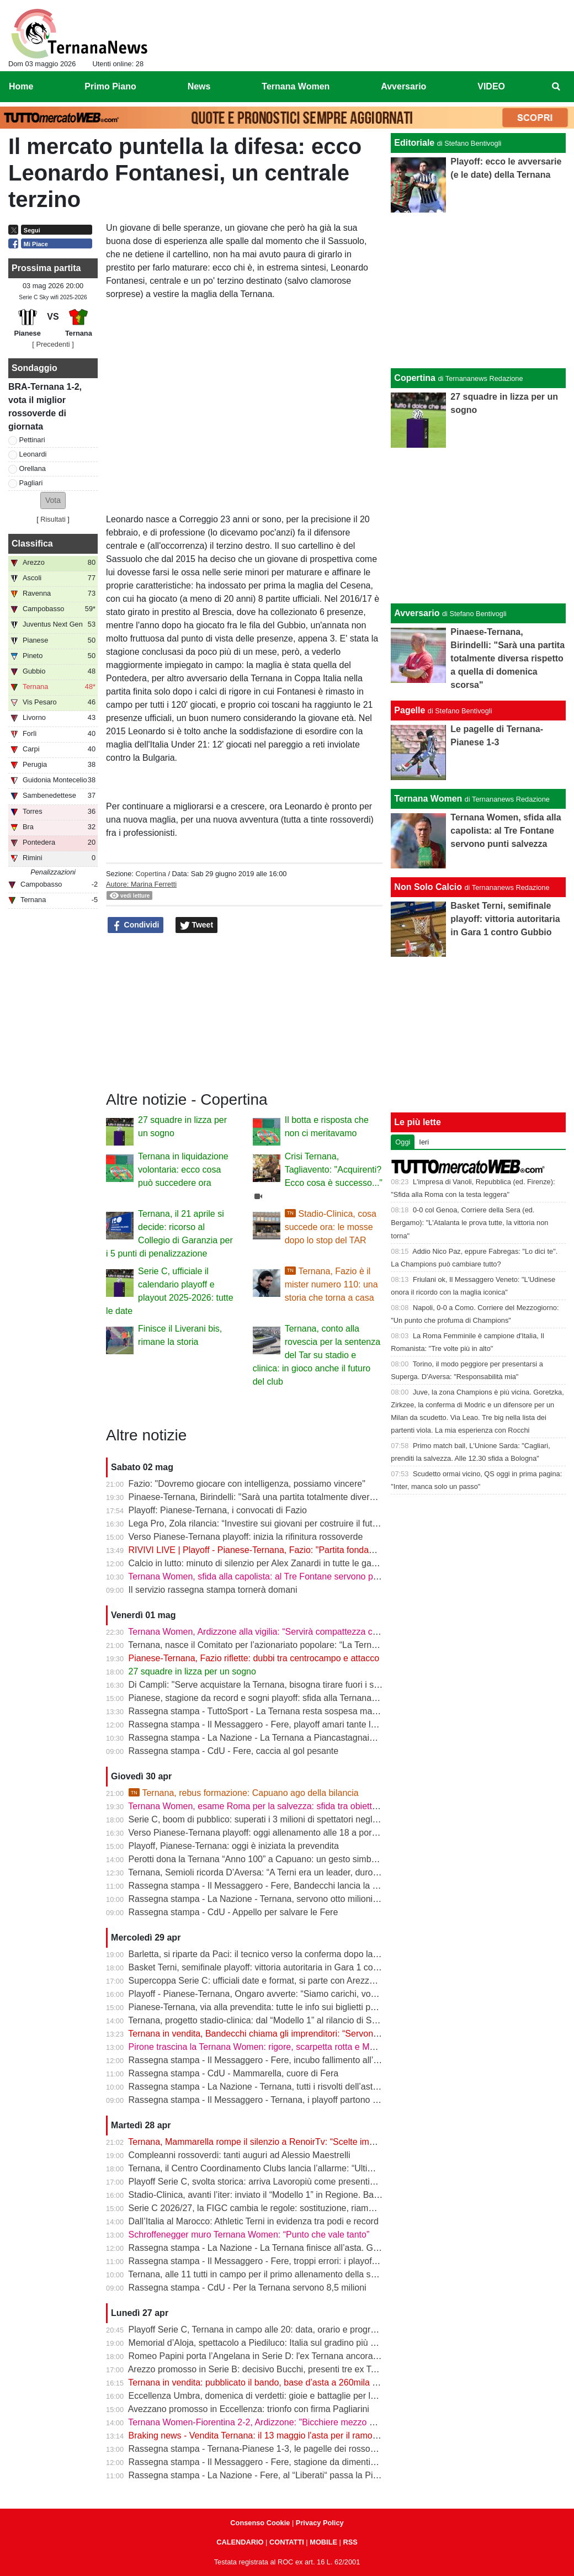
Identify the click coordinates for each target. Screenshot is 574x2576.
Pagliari (31, 483)
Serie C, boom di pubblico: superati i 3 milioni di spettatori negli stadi (262, 1819)
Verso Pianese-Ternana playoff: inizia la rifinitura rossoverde (246, 1536)
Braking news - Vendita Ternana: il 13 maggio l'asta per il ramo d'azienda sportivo (287, 2435)
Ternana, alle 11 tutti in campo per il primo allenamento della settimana (266, 2274)
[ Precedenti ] (52, 344)
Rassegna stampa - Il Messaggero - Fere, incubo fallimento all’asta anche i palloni (289, 2060)
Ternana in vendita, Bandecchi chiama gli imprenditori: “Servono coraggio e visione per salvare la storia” (331, 2033)
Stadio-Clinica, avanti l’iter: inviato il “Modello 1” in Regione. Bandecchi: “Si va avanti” (295, 2194)
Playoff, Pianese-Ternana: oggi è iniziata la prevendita (234, 1846)
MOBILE (323, 2542)
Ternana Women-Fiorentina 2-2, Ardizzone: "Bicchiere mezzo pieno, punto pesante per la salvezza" (322, 2422)
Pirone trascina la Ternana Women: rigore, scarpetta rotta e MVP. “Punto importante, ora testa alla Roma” (334, 2047)
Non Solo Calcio (428, 887)
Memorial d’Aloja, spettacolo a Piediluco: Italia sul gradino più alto (257, 2342)
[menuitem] (556, 86)
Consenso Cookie (260, 2523)
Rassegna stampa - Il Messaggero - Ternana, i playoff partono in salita (266, 2100)
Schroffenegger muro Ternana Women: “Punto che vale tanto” (249, 2234)
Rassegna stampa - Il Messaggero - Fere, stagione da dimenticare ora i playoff (282, 2462)
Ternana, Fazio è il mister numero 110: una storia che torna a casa (331, 1284)
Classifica (32, 543)
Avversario (416, 613)
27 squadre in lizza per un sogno (192, 1671)
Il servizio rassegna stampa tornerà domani (213, 1589)
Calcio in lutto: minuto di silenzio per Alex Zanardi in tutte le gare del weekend (280, 1563)
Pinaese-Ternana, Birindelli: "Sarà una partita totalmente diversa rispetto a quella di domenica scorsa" (327, 1497)
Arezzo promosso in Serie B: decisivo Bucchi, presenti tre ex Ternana (263, 2369)
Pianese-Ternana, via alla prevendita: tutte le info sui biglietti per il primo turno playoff (294, 2007)
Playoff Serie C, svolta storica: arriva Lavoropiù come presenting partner (269, 2181)
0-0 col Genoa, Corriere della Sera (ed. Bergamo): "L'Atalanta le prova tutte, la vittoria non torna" (469, 1222)
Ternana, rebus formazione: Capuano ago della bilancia (244, 1793)
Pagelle (409, 710)
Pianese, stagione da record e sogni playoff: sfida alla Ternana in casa (265, 1698)
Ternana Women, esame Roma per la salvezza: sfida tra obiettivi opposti (269, 1806)
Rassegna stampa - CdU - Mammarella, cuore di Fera (234, 2073)
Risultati (53, 519)
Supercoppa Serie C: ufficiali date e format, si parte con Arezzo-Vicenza (268, 1980)
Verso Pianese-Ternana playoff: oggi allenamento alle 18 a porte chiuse (268, 1832)
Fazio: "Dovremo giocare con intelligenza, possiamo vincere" (247, 1483)
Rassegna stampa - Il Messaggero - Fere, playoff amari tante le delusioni (271, 1724)
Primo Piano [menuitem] (110, 86)
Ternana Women (428, 798)
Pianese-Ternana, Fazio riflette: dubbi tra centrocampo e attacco (254, 1658)
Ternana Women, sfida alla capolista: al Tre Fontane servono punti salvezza (276, 1576)
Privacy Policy (320, 2523)
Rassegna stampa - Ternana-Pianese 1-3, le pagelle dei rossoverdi (259, 2448)
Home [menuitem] (21, 86)
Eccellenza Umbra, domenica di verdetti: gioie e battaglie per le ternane (268, 2395)
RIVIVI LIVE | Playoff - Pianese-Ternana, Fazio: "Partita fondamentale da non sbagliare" (300, 1550)
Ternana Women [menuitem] (295, 86)
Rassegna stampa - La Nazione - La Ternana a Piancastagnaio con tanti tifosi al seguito (300, 1737)
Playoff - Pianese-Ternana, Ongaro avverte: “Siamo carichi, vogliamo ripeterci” (281, 1994)
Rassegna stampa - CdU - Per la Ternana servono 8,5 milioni (247, 2287)
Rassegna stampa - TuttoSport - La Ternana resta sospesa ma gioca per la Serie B (290, 1711)
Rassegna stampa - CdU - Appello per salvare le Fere (233, 1912)
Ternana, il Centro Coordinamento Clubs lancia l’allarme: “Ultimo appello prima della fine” (302, 2168)
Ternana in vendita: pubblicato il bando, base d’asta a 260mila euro (259, 2382)
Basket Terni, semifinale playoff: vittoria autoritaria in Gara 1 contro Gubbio (274, 1967)
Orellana (32, 468)
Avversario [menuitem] (403, 86)
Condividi (136, 925)
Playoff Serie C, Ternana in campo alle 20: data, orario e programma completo (281, 2329)
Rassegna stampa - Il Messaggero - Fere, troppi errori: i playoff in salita (268, 2261)
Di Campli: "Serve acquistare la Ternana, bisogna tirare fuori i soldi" (260, 1684)
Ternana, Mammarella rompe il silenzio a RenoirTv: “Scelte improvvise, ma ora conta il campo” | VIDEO (330, 2141)
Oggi (402, 1142)
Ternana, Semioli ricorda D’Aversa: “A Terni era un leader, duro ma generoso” (278, 1872)
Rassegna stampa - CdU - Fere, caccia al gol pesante (234, 1751)
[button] (53, 500)
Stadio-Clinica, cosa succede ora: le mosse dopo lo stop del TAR (330, 1227)
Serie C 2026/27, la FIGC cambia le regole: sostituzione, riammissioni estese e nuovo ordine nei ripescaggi (338, 2208)
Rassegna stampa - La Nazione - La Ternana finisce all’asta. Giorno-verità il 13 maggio (298, 2247)
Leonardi (33, 454)
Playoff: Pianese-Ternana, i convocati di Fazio (218, 1510)
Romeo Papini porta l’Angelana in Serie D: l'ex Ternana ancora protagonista (276, 2356)
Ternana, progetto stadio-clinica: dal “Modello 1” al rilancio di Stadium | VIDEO (280, 2020)
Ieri (424, 1142)
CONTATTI (286, 2542)
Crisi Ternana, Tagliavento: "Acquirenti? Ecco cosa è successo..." (333, 1170)
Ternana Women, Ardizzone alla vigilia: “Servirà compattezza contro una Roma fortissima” (303, 1631)
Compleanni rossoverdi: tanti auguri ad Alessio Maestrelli (239, 2155)
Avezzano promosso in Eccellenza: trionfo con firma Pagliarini (248, 2409)
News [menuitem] (199, 86)
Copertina (150, 874)
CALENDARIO (239, 2542)
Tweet (197, 925)
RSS (350, 2542)
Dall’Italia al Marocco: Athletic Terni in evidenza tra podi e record (254, 2221)
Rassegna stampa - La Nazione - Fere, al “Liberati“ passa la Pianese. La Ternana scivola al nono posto (330, 2475)
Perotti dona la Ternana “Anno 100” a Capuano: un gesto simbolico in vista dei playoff (295, 1859)
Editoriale (414, 142)
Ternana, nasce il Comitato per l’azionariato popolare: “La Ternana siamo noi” (278, 1645)
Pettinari (32, 440)
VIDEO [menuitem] (491, 86)
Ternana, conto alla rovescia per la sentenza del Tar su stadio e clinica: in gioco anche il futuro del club (316, 1355)
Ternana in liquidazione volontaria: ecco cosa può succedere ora (183, 1170)
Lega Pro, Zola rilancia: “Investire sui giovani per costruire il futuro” (258, 1523)
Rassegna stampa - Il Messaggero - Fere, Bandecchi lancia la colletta (265, 1885)
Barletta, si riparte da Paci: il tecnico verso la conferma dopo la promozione (275, 1954)
